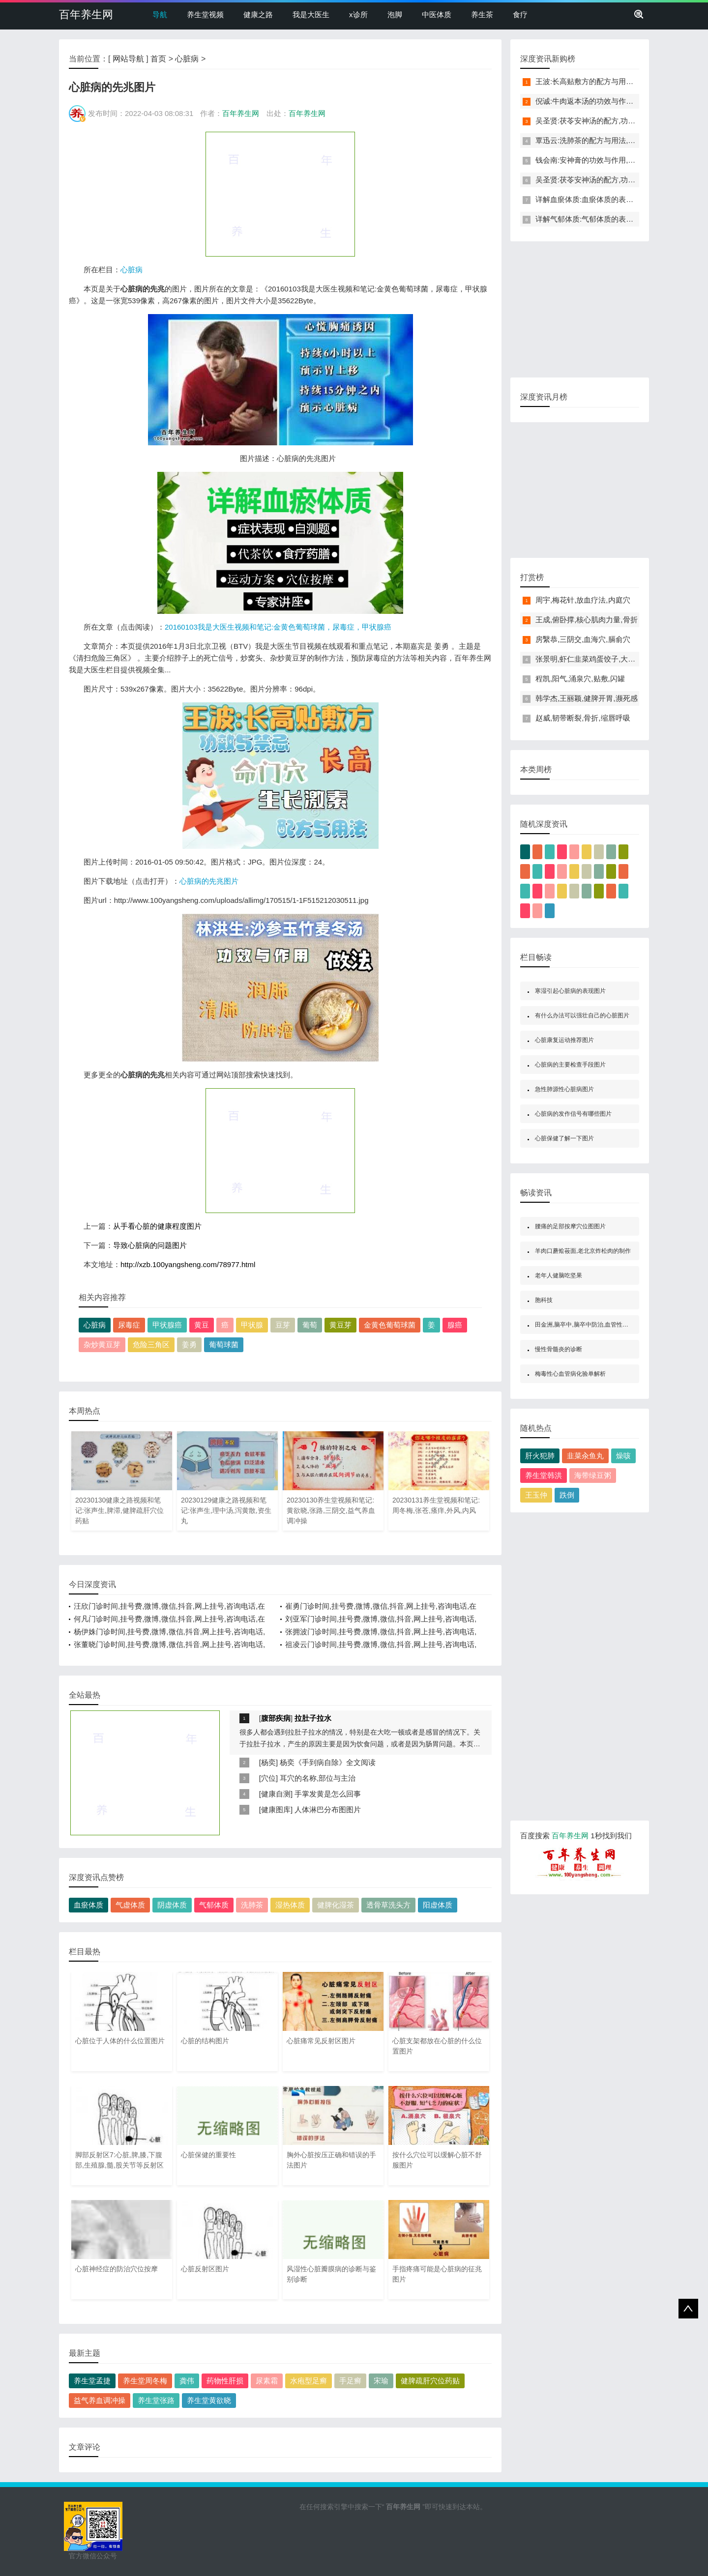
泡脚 (394, 14)
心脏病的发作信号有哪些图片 (573, 1113)
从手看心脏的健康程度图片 (157, 1226)
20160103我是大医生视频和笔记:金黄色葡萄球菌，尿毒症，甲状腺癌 (278, 627)
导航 (159, 14)
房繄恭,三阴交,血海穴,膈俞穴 (582, 639)
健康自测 (276, 1794)
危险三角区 (151, 1344)
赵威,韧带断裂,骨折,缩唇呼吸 (582, 718)
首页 (158, 59)
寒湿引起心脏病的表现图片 (570, 990)
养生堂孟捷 (92, 2380)
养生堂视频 (205, 14)
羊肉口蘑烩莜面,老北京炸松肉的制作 (583, 1250)
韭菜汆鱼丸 (585, 1455)
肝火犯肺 (540, 1455)
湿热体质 (290, 1905)
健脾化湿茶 (335, 1905)
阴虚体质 (172, 1905)
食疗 (520, 14)
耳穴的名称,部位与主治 (317, 1778)
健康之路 (258, 14)
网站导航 (128, 59)
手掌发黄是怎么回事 (328, 1794)
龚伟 (186, 2380)
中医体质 (436, 14)
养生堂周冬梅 (145, 2380)
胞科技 (544, 1300)
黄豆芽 (340, 1325)
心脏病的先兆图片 (208, 881)
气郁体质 (214, 1905)
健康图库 (276, 1809)
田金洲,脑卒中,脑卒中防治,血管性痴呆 (584, 1324)
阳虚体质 (437, 1905)
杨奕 (268, 1762)
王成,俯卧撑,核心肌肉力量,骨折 (586, 619)
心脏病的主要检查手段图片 (570, 1064)
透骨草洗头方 (388, 1905)
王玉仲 (536, 1495)
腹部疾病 (276, 1718)
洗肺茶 (252, 1905)
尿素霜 (267, 2380)
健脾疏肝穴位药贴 (430, 2380)
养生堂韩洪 (543, 1475)
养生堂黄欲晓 (209, 2400)
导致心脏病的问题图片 (150, 1245)
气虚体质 (130, 1905)
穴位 (268, 1778)
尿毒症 (129, 1325)
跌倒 (567, 1495)
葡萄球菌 (223, 1344)
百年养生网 (86, 14)
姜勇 (189, 1344)
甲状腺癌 (167, 1325)
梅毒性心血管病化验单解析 (570, 1373)
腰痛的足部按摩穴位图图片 (570, 1226)
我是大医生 (311, 14)
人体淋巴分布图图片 (328, 1809)
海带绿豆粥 (592, 1475)
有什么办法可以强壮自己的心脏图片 (582, 1015)
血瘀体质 (88, 1905)
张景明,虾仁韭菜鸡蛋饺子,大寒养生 (592, 659)
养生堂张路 (156, 2400)
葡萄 (309, 1325)
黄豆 (201, 1325)
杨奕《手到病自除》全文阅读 (328, 1762)
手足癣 (350, 2380)
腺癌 (454, 1325)
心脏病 (187, 59)
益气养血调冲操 (99, 2400)
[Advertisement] (280, 193)
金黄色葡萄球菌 (389, 1325)
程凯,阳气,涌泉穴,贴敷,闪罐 (580, 678)
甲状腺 (252, 1325)
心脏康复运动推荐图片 (564, 1040)
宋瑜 (381, 2380)
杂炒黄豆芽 (102, 1344)
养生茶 (482, 14)
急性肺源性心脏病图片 (564, 1089)
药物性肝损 (224, 2380)
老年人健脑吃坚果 (558, 1275)
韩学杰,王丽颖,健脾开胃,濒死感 (586, 698)
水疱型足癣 (308, 2380)
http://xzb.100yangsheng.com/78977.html (187, 1264)
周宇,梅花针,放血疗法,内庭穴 (582, 600)
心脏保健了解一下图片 (564, 1138)
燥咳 (623, 1455)
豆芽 (282, 1325)
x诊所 (358, 14)
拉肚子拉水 (313, 1718)
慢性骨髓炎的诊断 (558, 1349)
